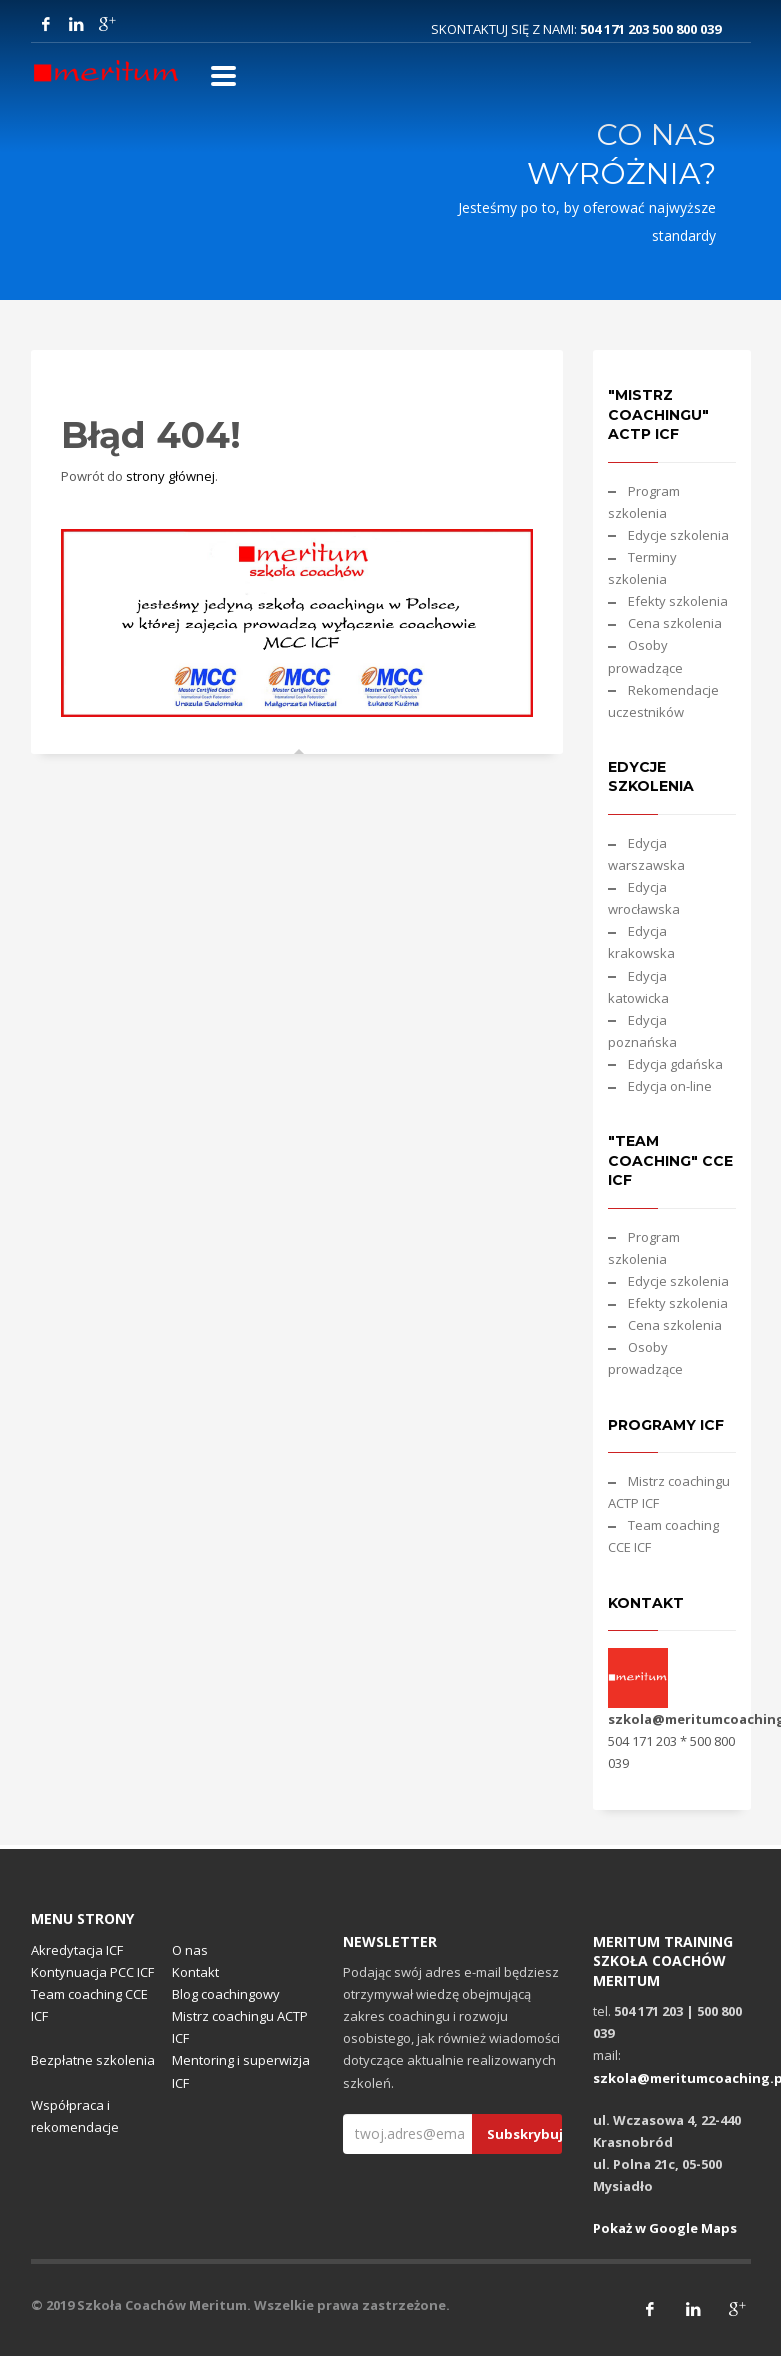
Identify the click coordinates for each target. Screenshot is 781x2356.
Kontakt (195, 1972)
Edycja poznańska (642, 1031)
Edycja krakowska (641, 942)
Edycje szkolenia (678, 535)
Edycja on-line (670, 1086)
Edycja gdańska (675, 1064)
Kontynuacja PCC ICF (92, 1972)
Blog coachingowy (226, 1994)
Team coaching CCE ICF (663, 1536)
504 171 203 (616, 29)
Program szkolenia (644, 502)
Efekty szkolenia (678, 601)
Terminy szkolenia (642, 568)
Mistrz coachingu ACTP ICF (669, 1492)
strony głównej (170, 476)
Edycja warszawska (646, 854)
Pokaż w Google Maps (665, 2228)
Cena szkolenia (675, 623)
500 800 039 (686, 29)
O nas (190, 1950)
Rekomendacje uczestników (663, 701)
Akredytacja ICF (77, 1950)
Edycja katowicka (638, 987)
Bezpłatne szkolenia (93, 2060)
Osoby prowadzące (645, 656)
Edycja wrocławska (644, 898)
